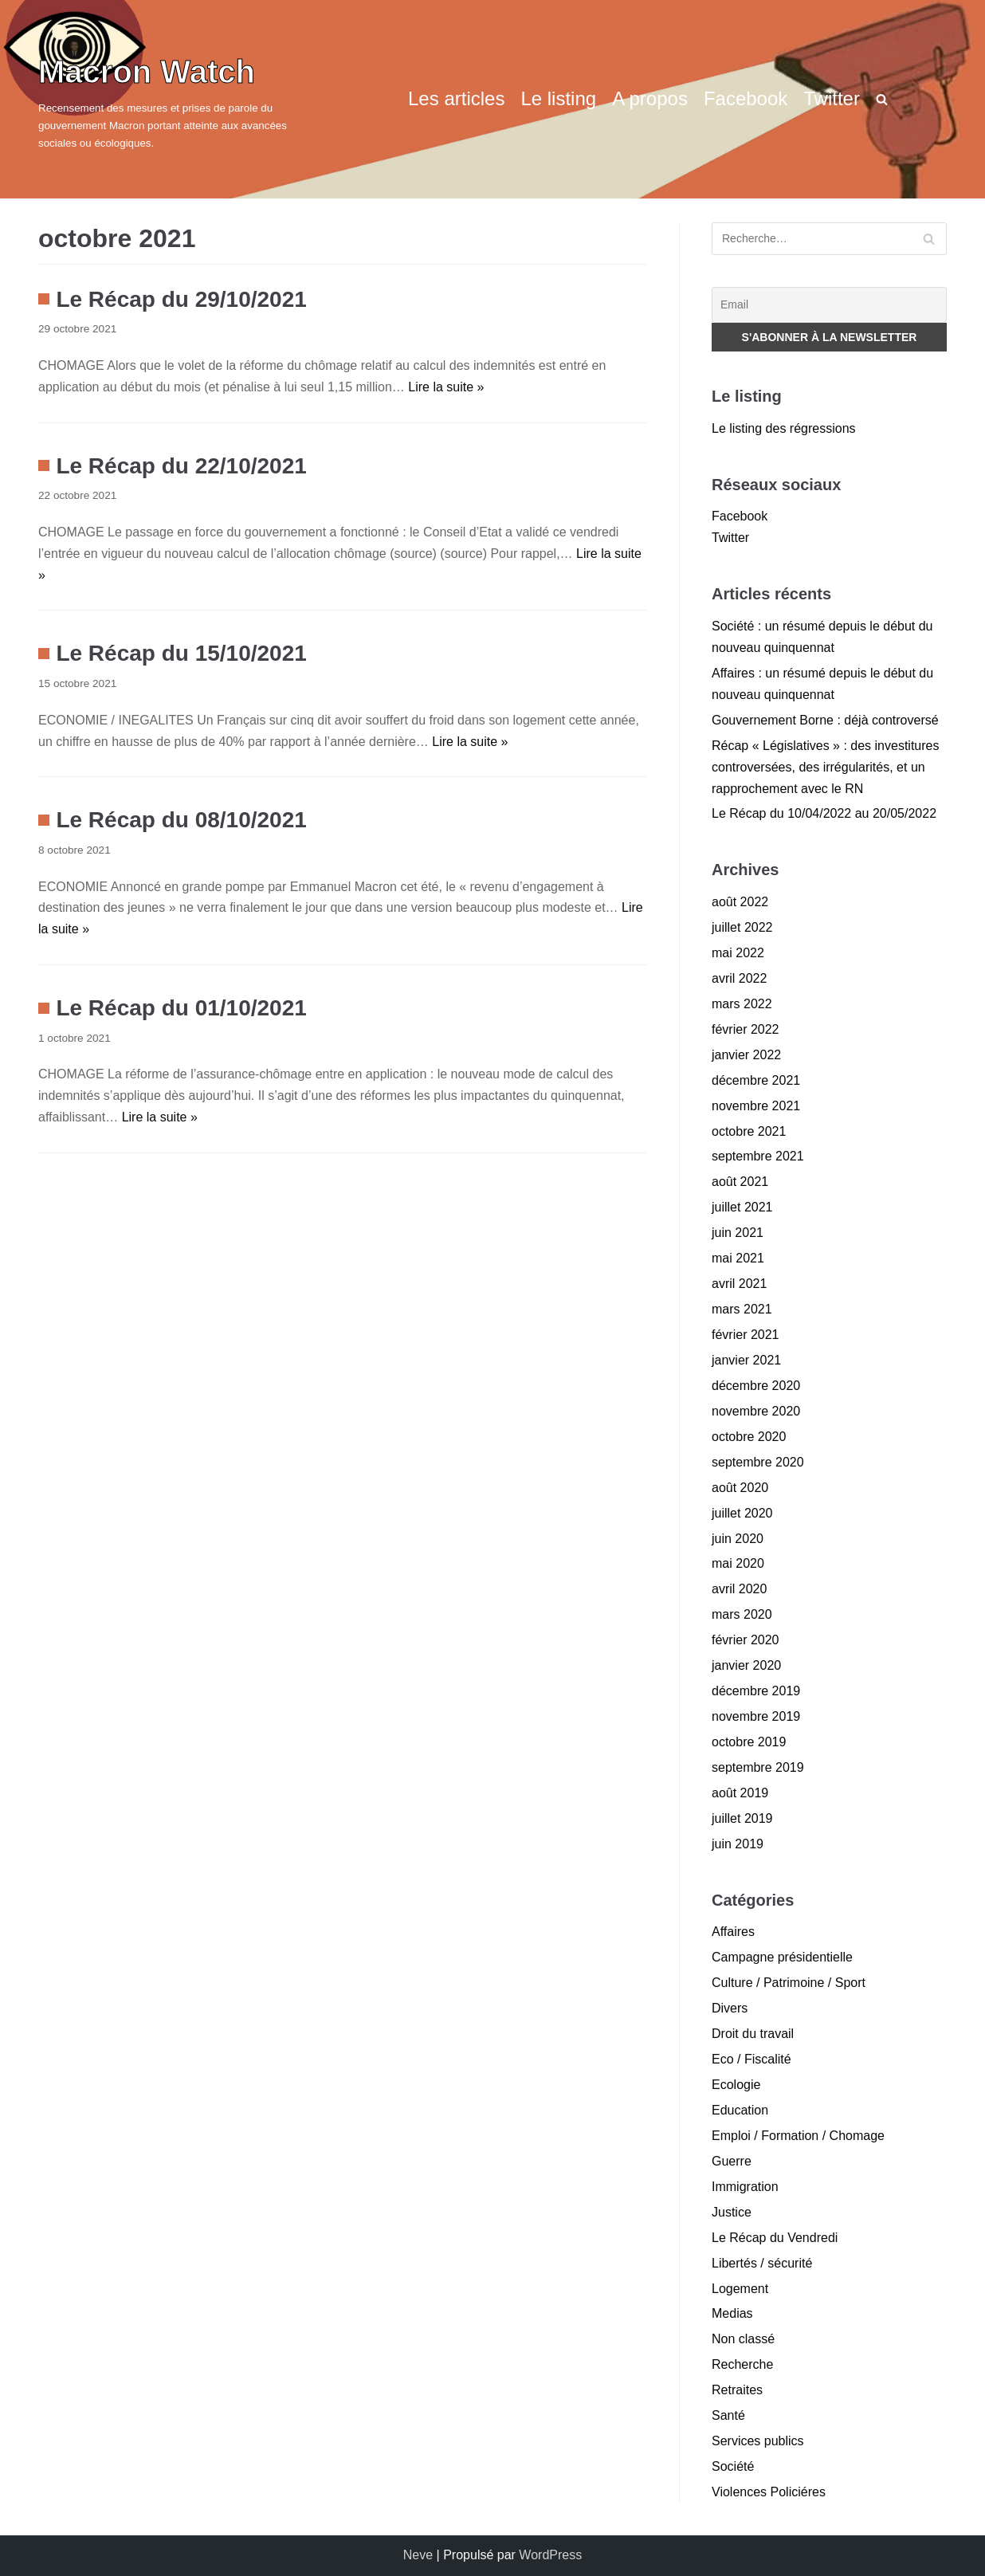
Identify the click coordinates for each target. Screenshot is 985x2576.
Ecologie (736, 2084)
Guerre (732, 2161)
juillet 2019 (742, 1818)
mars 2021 (742, 1309)
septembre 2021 (758, 1156)
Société (733, 2466)
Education (740, 2110)
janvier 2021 (746, 1360)
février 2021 (745, 1334)
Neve (418, 2555)
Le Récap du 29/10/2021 (181, 299)
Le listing (558, 98)
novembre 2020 (756, 1411)
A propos (650, 98)
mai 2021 (738, 1258)
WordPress (550, 2555)
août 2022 (740, 902)
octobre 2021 (749, 1131)
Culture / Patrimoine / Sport (788, 1982)
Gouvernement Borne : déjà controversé (825, 720)
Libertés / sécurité (762, 2263)
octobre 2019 (749, 1742)
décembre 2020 (756, 1385)
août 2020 (740, 1487)
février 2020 (745, 1640)
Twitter (831, 98)
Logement (740, 2288)
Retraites (737, 2390)
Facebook (745, 98)
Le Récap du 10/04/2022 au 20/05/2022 (824, 813)
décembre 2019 (756, 1691)
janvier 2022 (746, 1055)
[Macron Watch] (181, 99)
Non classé (743, 2339)
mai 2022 (738, 953)
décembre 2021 (756, 1080)
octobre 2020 (749, 1436)
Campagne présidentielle (782, 1957)
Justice (732, 2212)
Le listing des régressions (784, 428)
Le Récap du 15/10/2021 (181, 653)
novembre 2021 (756, 1106)
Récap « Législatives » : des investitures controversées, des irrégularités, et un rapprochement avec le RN (825, 767)
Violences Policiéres (769, 2492)
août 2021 (740, 1181)
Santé (728, 2415)
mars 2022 (742, 1004)
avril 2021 (739, 1283)
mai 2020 (738, 1563)
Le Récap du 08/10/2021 (181, 819)
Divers (730, 2008)
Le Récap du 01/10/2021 (181, 1007)
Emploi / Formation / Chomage (798, 2135)
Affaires (733, 1931)
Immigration (745, 2186)
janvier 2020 (746, 1665)
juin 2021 (737, 1232)
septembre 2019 (758, 1767)
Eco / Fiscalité (751, 2059)
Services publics (758, 2441)
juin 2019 (737, 1844)
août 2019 (740, 1793)
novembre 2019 (756, 1716)
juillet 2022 (742, 927)
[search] (882, 99)
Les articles (456, 98)
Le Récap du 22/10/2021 (181, 466)
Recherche (742, 2364)
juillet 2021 (742, 1207)
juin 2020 (737, 1538)
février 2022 (745, 1029)
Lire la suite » (446, 387)
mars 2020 (742, 1614)
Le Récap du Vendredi (775, 2237)
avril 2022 (739, 978)
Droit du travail (753, 2033)
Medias (732, 2313)
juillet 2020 (742, 1513)
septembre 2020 (758, 1462)
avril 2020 (739, 1589)
